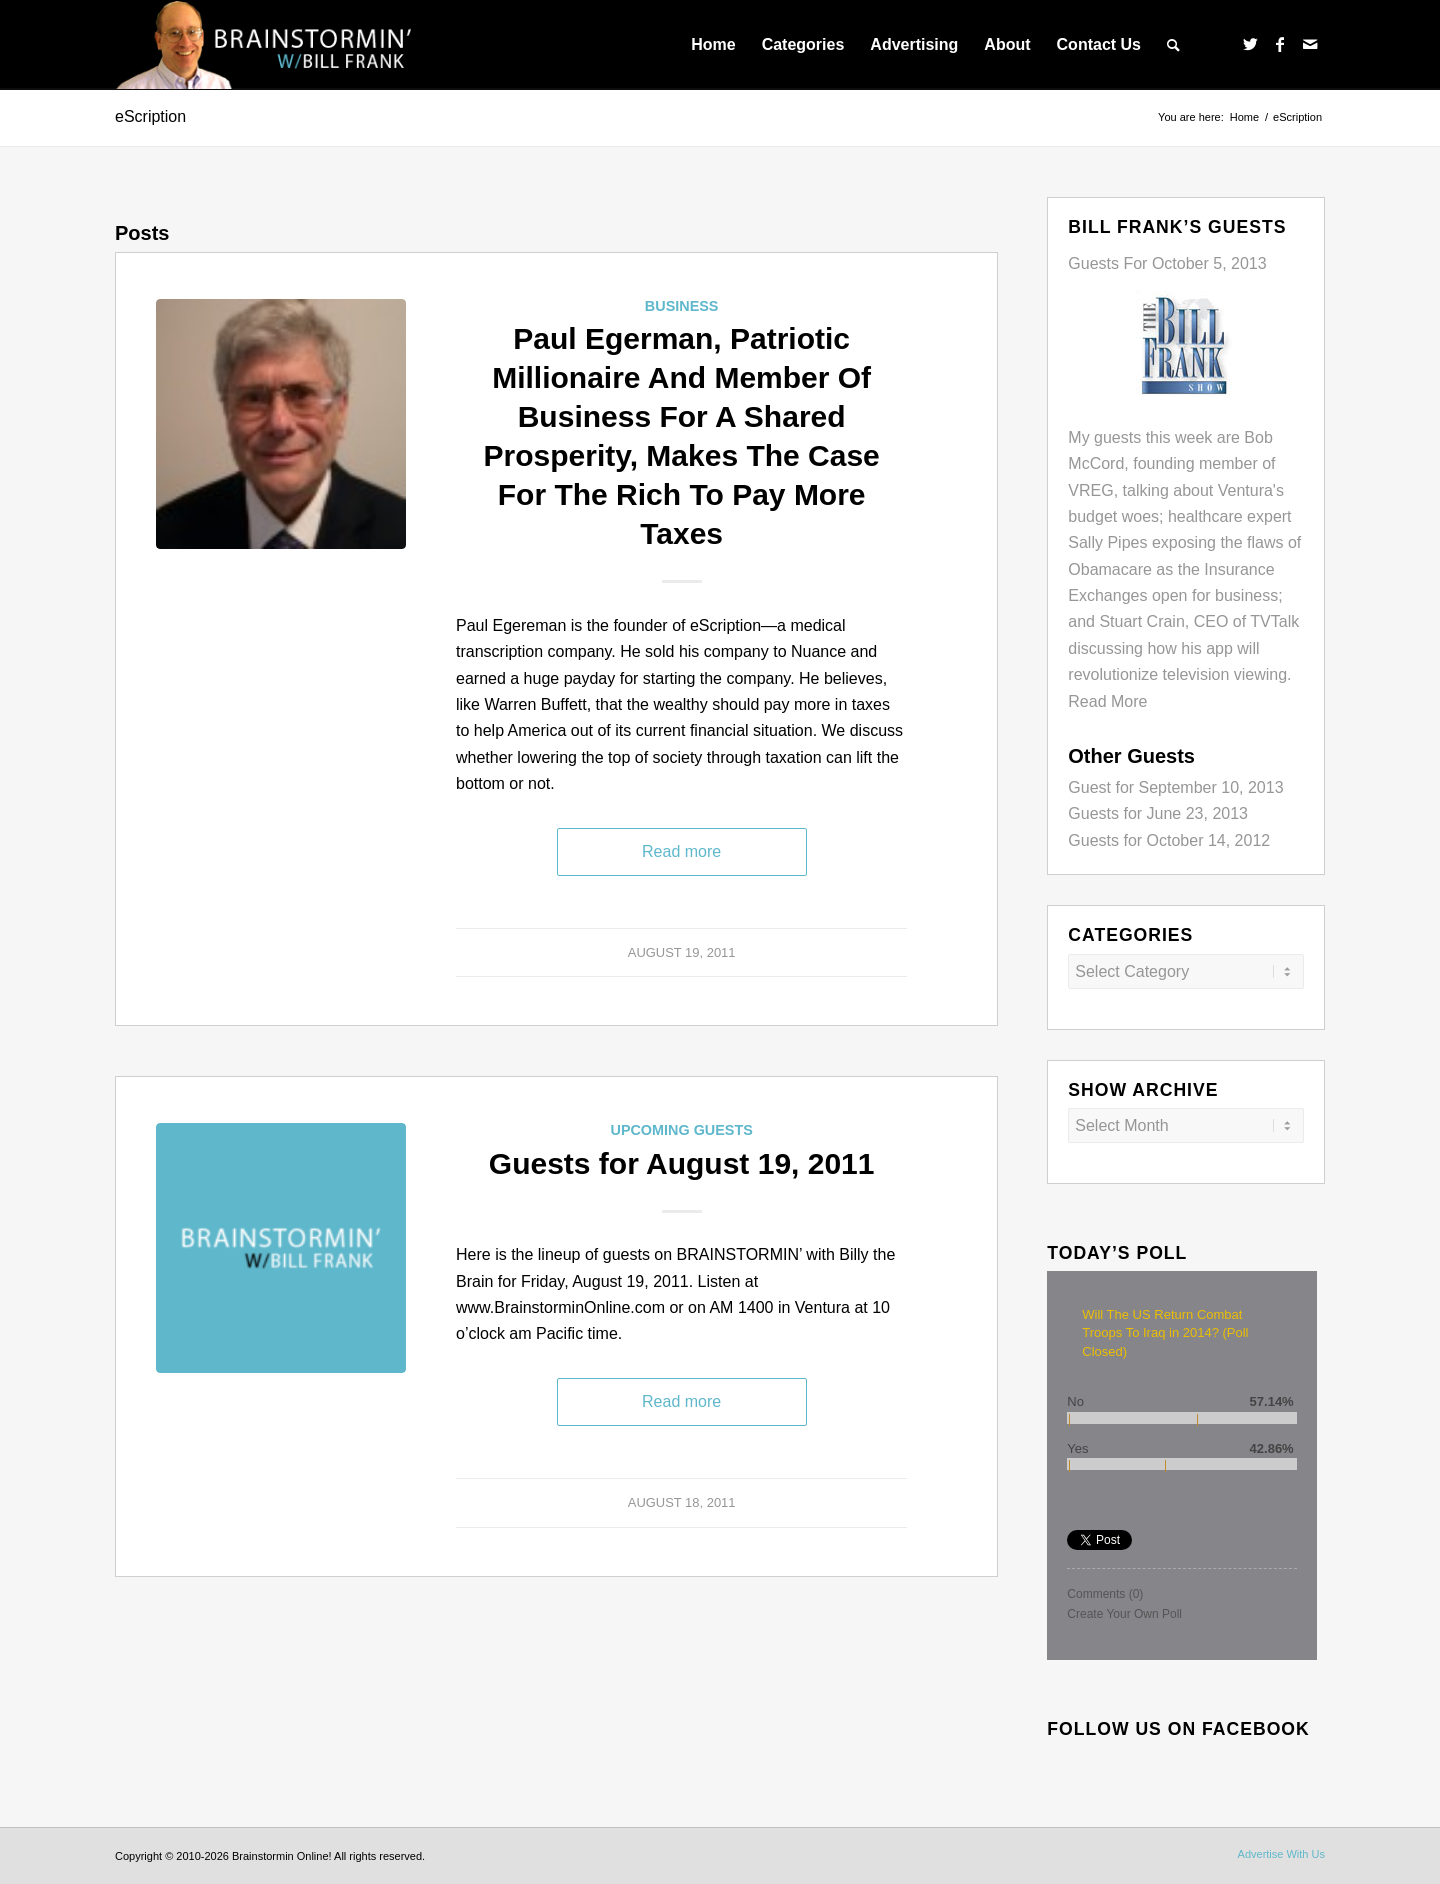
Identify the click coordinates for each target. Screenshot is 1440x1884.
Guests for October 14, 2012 (1169, 840)
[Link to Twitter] (1250, 44)
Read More (1107, 701)
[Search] (1173, 45)
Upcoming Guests (681, 1130)
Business (682, 306)
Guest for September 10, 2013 (1175, 787)
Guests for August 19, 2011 (682, 1163)
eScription (150, 116)
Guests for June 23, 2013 (1158, 813)
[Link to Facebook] (1280, 44)
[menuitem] (713, 45)
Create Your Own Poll (1124, 1614)
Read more (681, 851)
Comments (1105, 1594)
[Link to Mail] (1310, 44)
